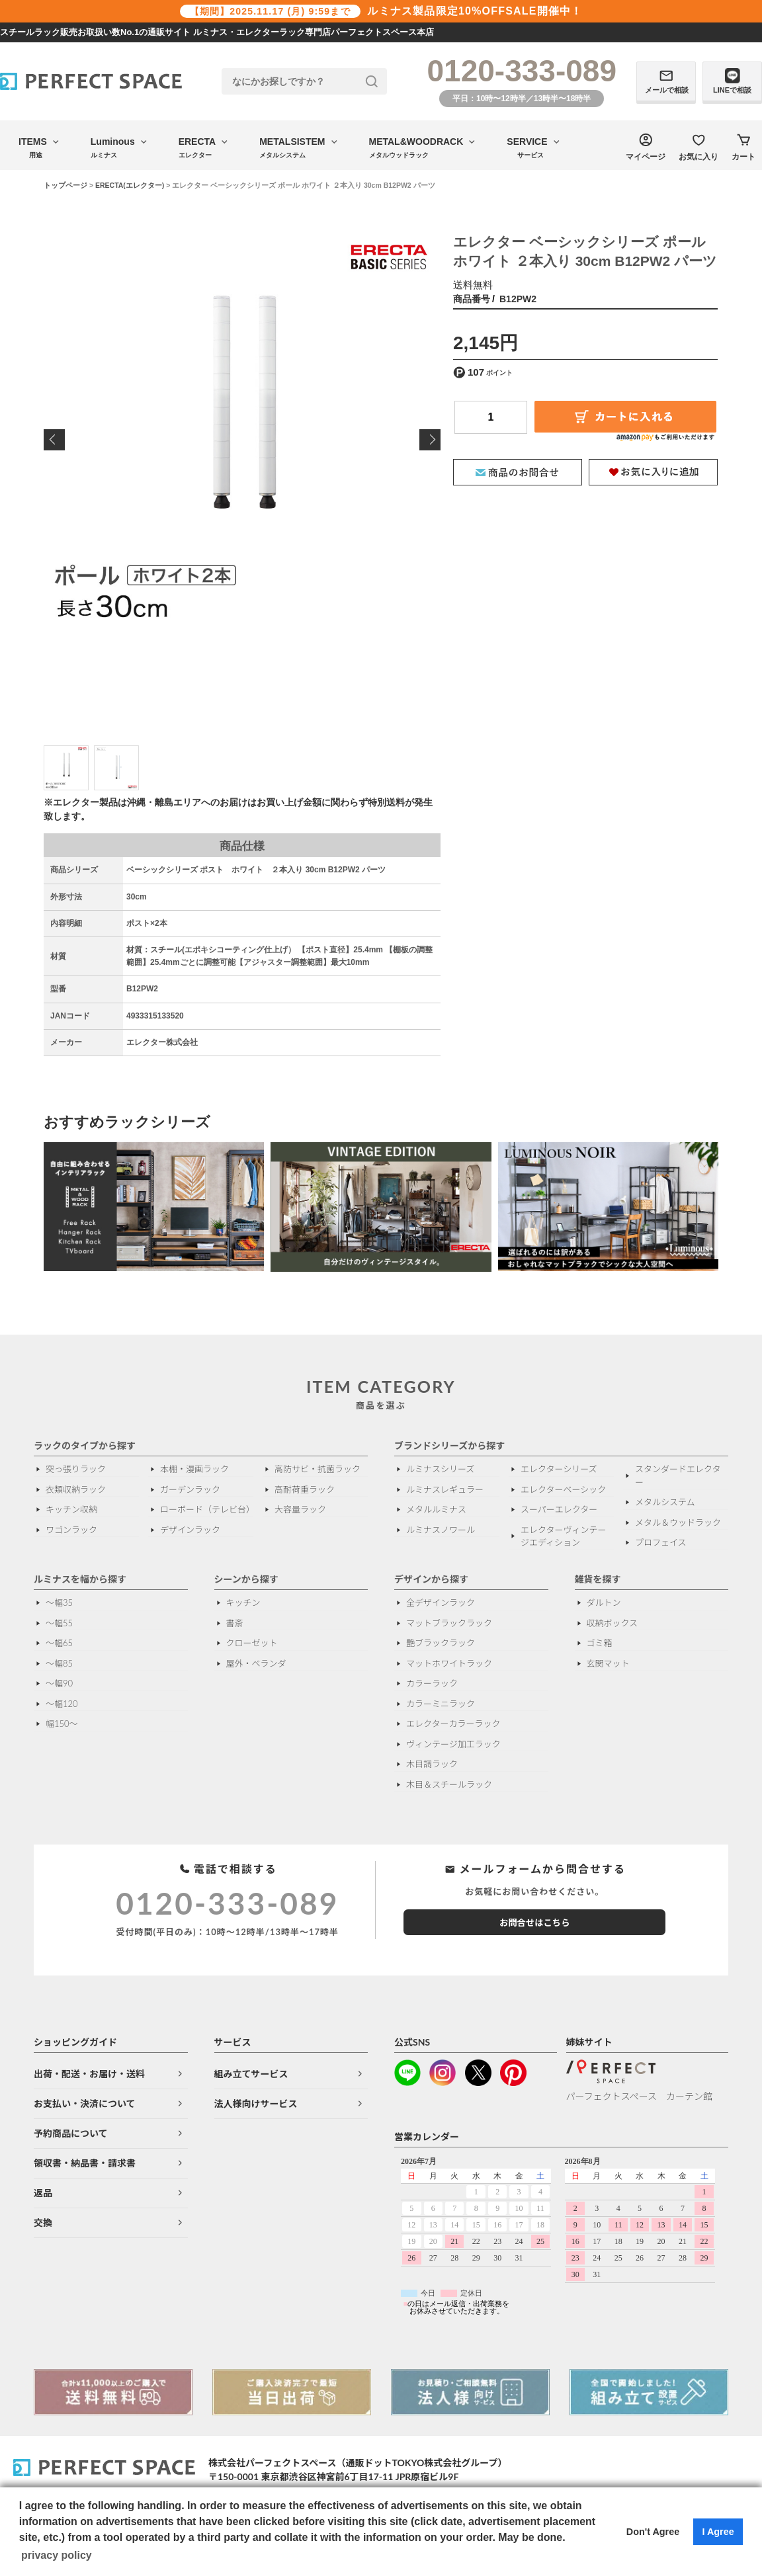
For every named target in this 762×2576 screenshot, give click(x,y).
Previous (54, 439)
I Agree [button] (718, 2531)
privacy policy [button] (56, 2555)
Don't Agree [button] (652, 2531)
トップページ (65, 185)
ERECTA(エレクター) (129, 185)
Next (430, 439)
